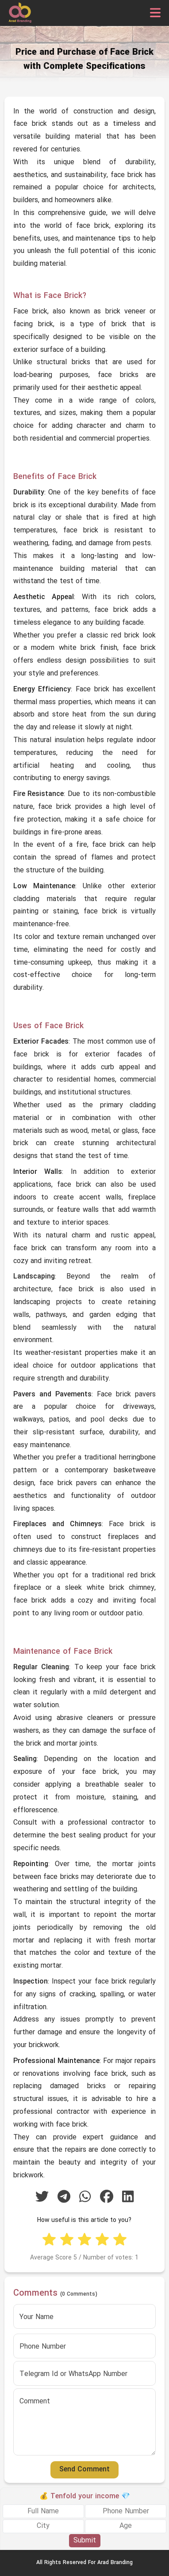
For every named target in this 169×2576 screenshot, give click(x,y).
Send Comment (84, 2469)
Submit (84, 2541)
